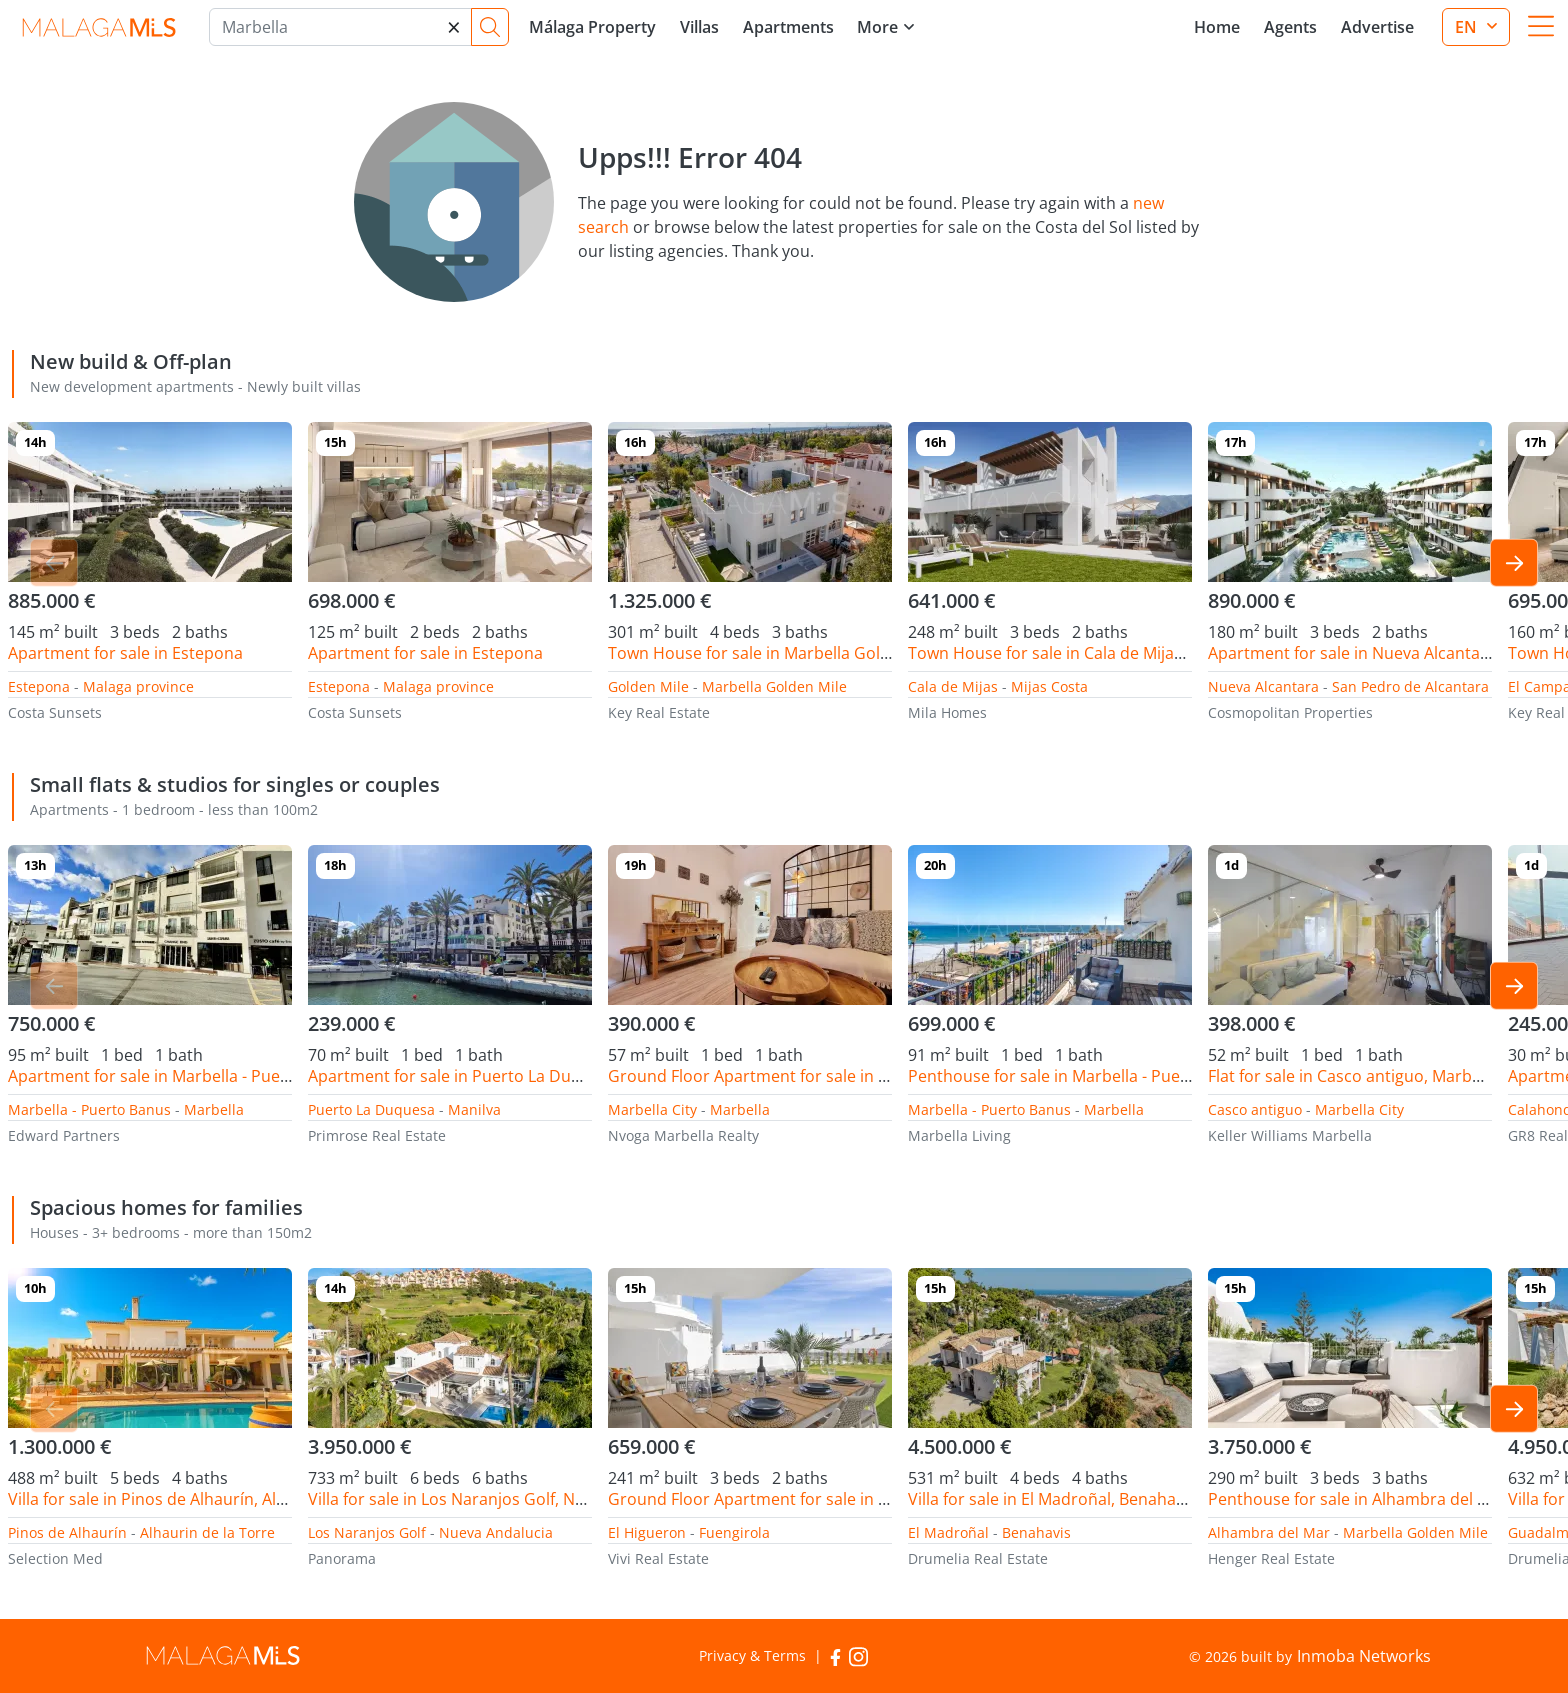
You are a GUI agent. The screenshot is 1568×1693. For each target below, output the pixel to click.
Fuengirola (734, 1532)
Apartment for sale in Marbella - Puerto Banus (181, 1076)
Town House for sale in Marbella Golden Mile (776, 653)
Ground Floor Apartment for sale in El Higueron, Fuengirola (831, 1499)
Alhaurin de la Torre (207, 1532)
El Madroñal (948, 1532)
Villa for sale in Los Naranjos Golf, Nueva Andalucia (498, 1499)
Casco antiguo (1255, 1109)
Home (1217, 27)
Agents (1290, 27)
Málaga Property (592, 27)
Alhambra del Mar (1269, 1532)
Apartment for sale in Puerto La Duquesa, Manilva (495, 1076)
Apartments (788, 27)
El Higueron (647, 1532)
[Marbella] (340, 27)
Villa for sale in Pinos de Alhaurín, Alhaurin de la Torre (210, 1499)
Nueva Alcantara (1263, 686)
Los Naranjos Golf (367, 1532)
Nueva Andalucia (496, 1532)
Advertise (1377, 27)
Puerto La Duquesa (371, 1109)
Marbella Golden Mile (774, 686)
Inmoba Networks (1364, 1656)
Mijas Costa (1049, 686)
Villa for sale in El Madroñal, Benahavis (1052, 1499)
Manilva (474, 1109)
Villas (699, 27)
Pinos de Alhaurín (67, 1532)
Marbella (214, 1109)
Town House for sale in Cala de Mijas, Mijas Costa (1092, 653)
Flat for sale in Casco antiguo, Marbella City (1369, 1076)
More (877, 27)
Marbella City (652, 1109)
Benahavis (1036, 1532)
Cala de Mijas (953, 686)
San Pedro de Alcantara (1410, 686)
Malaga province (138, 686)
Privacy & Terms (752, 1655)
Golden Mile (648, 686)
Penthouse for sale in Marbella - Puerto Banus (1081, 1076)
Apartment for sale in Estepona (125, 653)
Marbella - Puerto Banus (89, 1109)
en (1468, 27)
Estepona (39, 686)
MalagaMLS (98, 27)
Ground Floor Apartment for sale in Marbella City (792, 1076)
